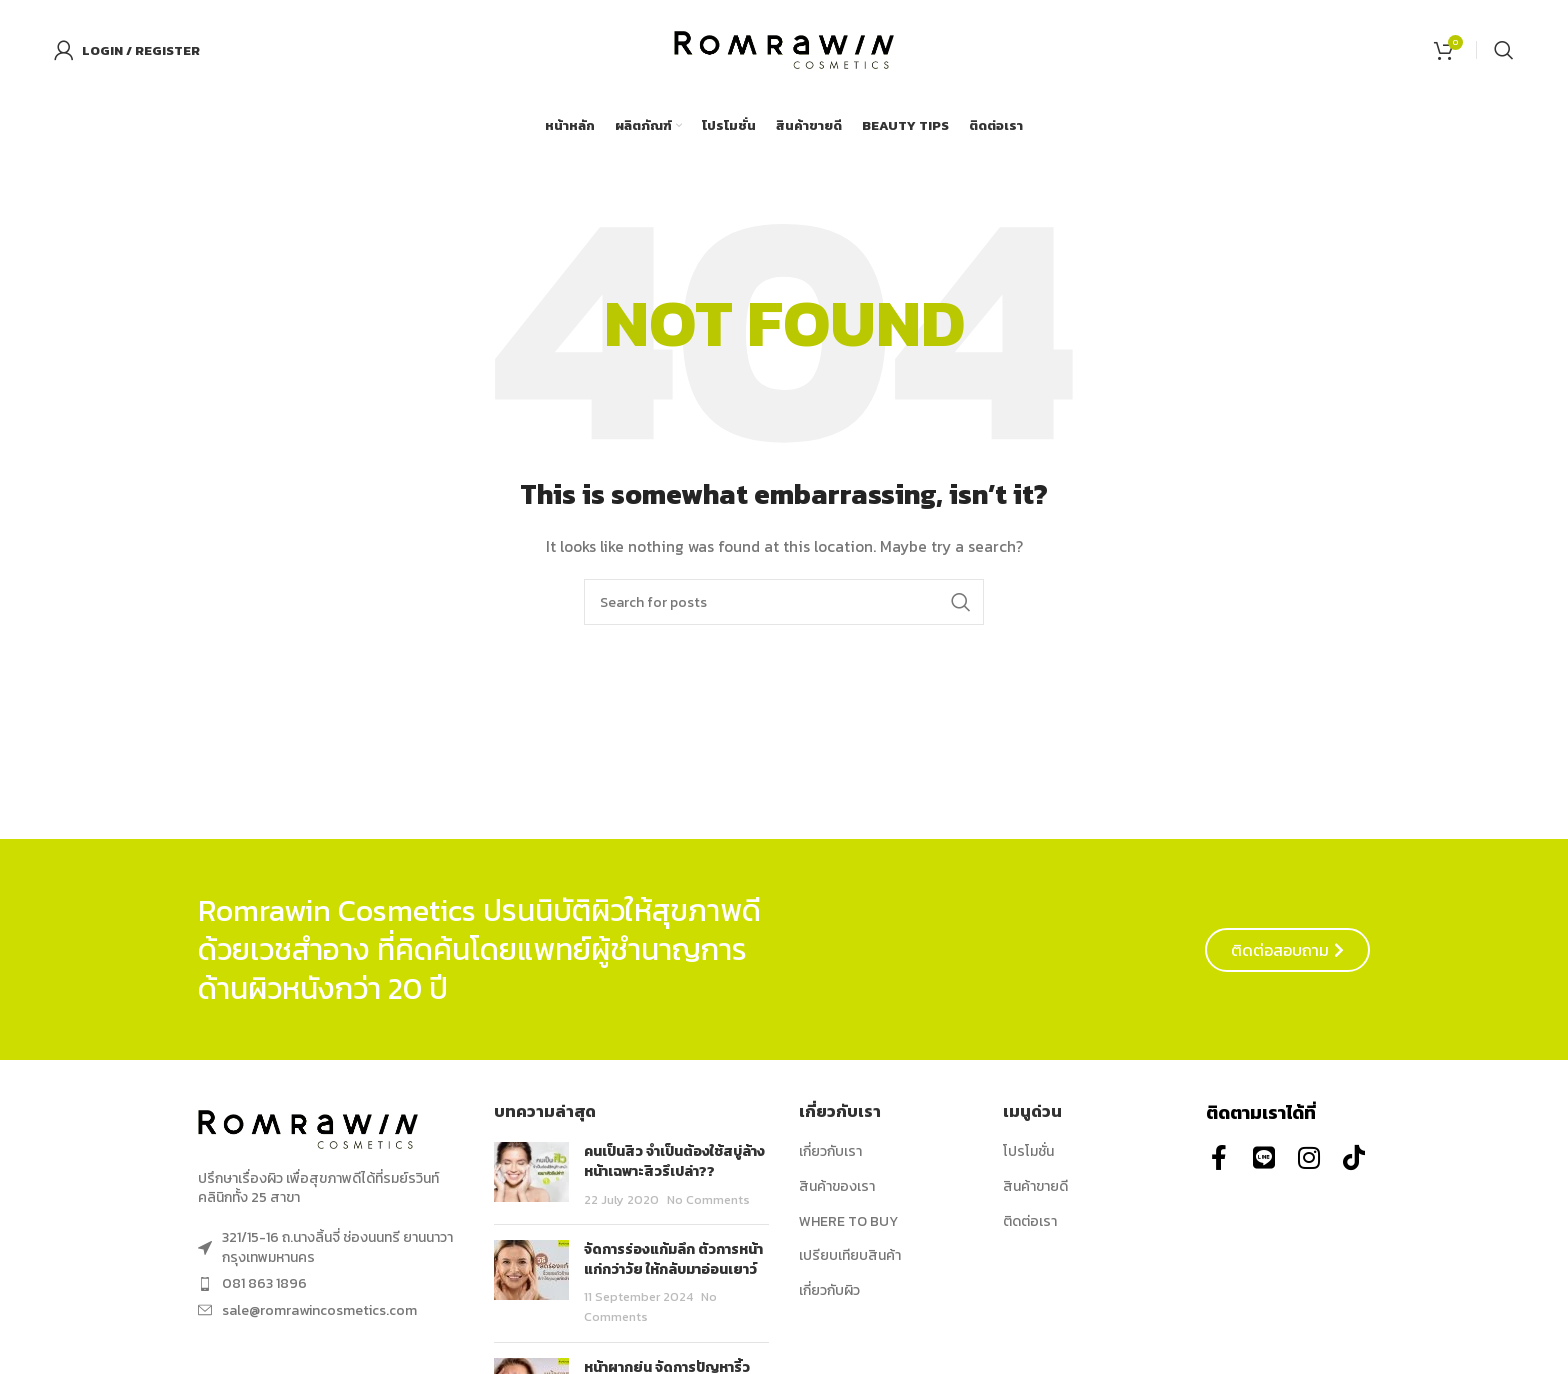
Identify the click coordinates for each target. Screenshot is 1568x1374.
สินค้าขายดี (1035, 1187)
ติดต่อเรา (1030, 1222)
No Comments (708, 1199)
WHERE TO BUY (848, 1222)
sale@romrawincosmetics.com (319, 1310)
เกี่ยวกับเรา (830, 1152)
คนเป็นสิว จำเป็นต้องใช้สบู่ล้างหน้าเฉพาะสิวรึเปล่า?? (674, 1161)
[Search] (1504, 50)
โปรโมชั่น (1028, 1152)
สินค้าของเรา (837, 1187)
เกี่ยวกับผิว (829, 1291)
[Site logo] (784, 48)
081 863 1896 (264, 1283)
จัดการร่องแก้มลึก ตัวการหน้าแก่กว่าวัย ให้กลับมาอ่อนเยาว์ (673, 1259)
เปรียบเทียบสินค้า (850, 1256)
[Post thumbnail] (531, 1175)
